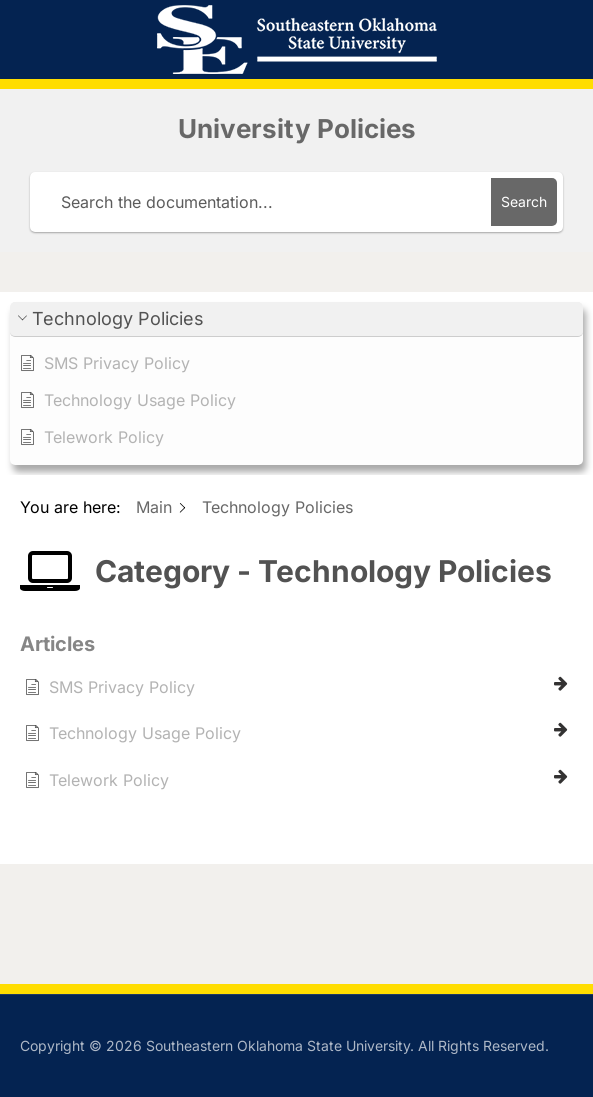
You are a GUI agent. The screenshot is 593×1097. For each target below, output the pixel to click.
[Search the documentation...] (264, 202)
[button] (296, 319)
